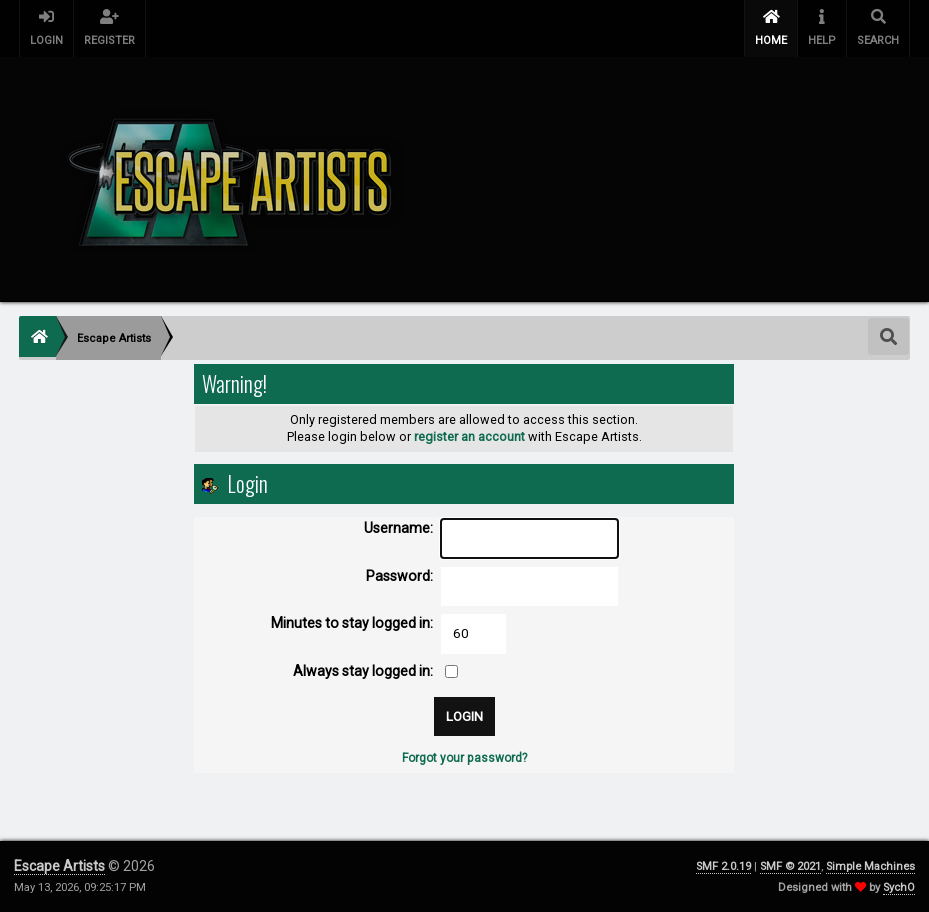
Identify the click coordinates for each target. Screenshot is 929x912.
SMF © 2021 (790, 866)
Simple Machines (870, 866)
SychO (899, 887)
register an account (469, 436)
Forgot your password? (464, 758)
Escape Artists (59, 866)
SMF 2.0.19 (723, 866)
